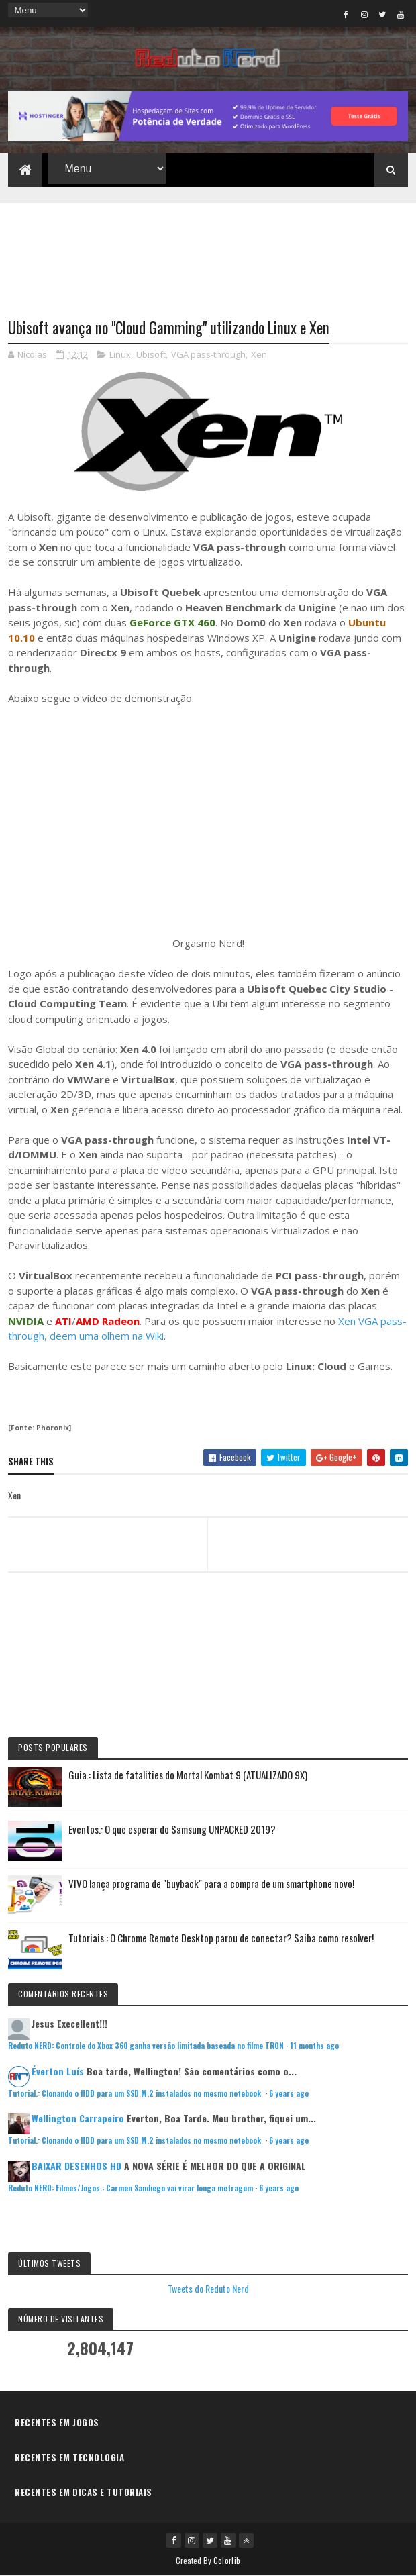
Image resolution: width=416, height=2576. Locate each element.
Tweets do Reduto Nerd (208, 2289)
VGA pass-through (208, 355)
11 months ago (314, 2046)
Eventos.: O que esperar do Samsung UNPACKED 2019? (172, 1829)
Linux (120, 355)
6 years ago (289, 2094)
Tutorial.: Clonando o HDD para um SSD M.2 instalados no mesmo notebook (135, 2094)
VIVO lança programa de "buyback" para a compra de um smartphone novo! (211, 1884)
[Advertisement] (207, 253)
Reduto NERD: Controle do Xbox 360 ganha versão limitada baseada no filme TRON (146, 2046)
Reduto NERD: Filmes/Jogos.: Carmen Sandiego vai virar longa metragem (130, 2188)
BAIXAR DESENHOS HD (76, 2166)
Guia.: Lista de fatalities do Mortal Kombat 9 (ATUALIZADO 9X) (187, 1775)
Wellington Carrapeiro (78, 2119)
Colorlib (226, 2561)
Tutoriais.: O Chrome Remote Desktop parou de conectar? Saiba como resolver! (221, 1938)
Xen (259, 355)
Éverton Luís (58, 2072)
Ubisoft (151, 355)
